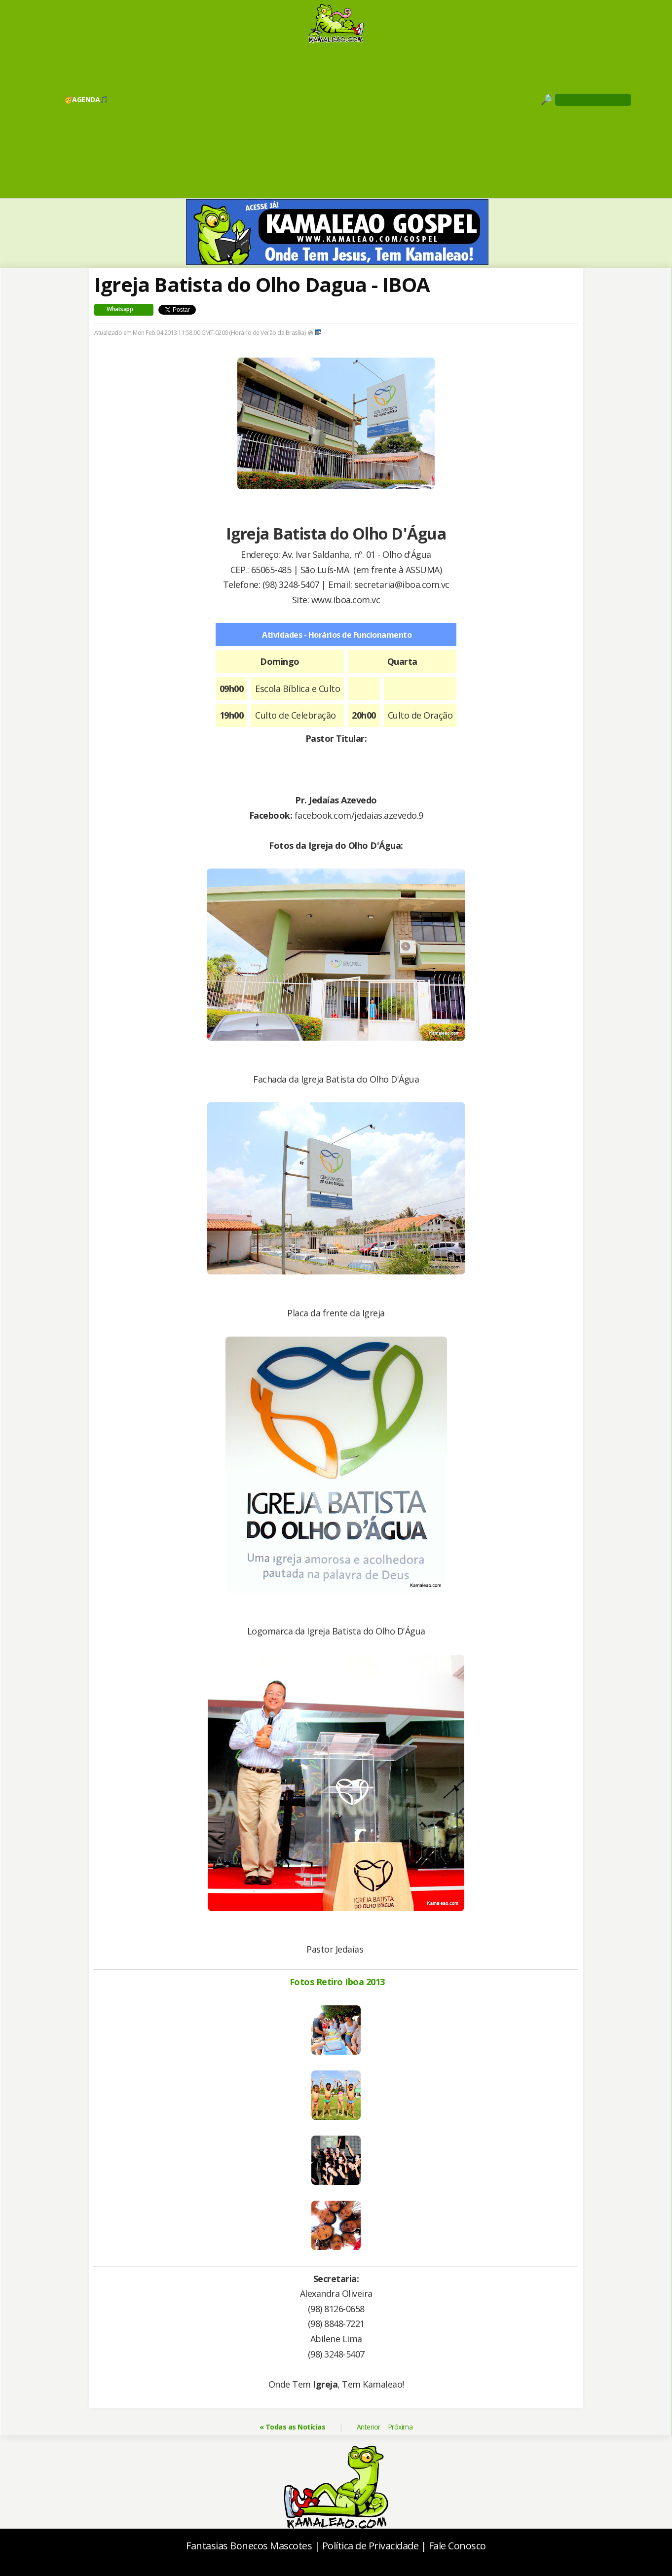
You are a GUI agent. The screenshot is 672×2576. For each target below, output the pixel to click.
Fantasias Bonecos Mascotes (249, 2545)
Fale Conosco (457, 2545)
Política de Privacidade (370, 2545)
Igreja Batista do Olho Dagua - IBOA (262, 284)
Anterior (368, 2426)
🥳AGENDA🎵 (86, 99)
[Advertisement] (336, 120)
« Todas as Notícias (293, 2426)
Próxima (400, 2426)
